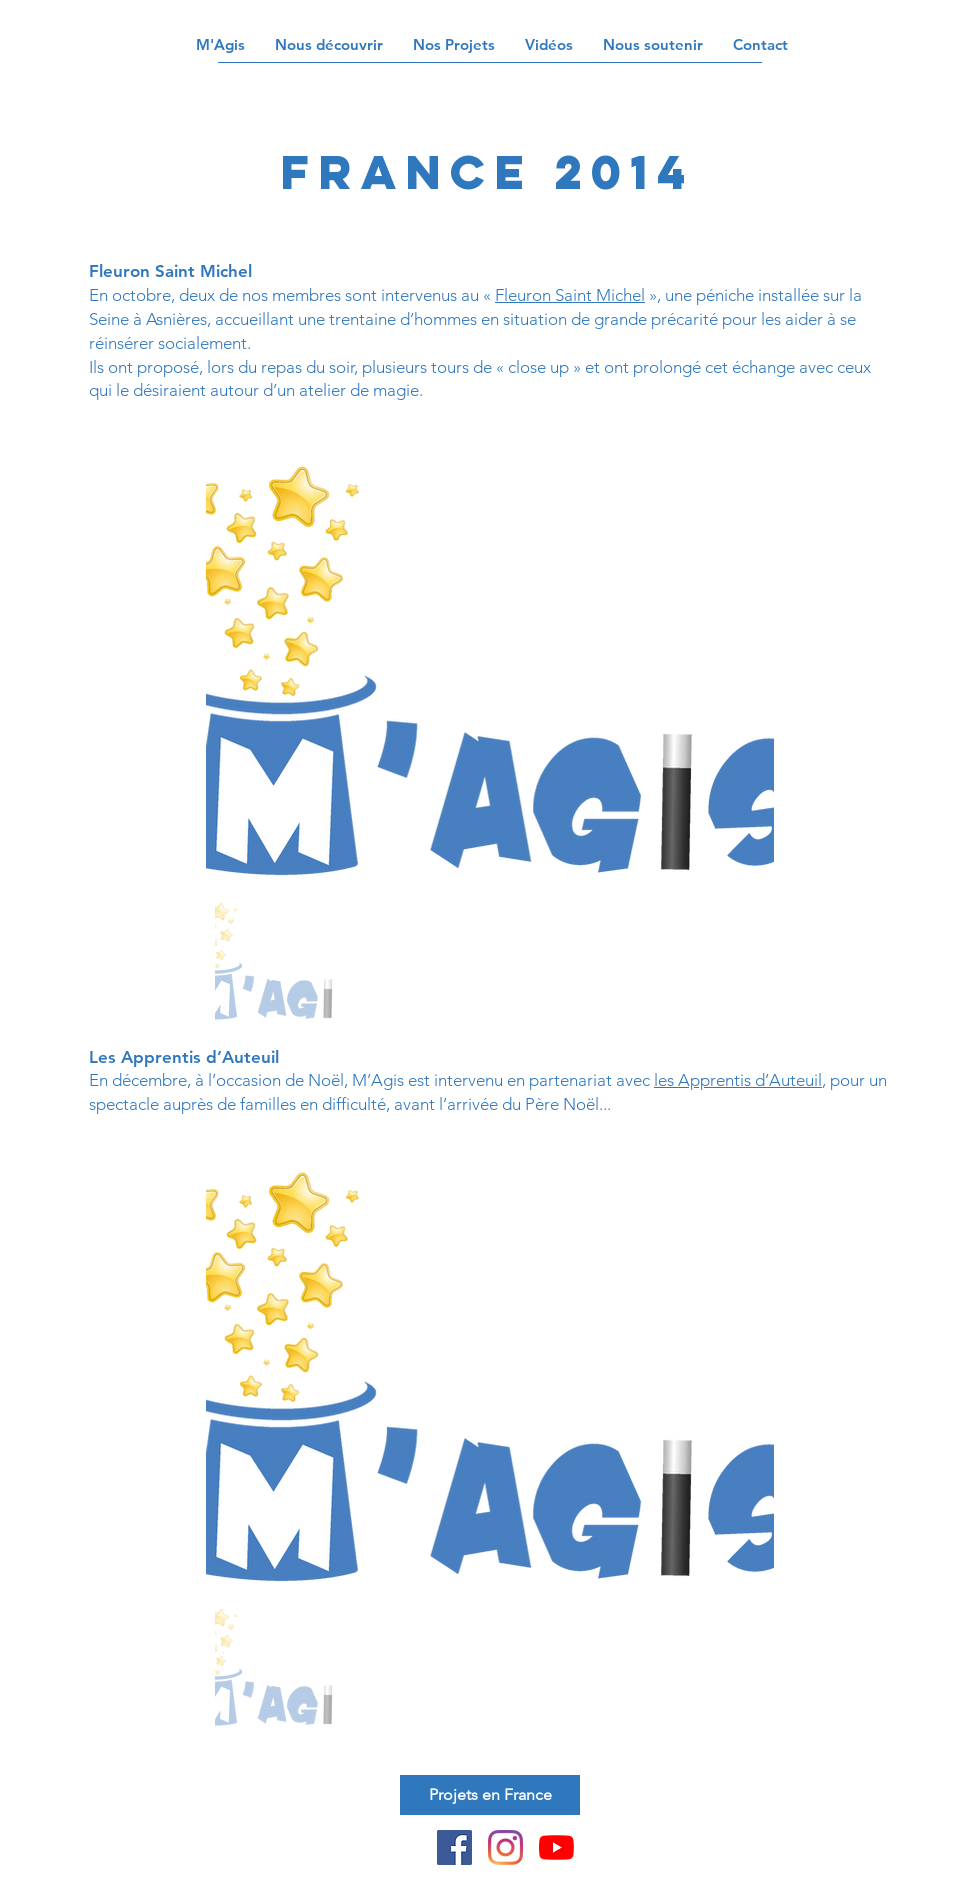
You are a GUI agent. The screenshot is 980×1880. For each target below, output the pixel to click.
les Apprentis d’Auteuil (738, 1080)
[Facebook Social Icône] (454, 1847)
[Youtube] (556, 1847)
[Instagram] (505, 1847)
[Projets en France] (490, 1795)
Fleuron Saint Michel (570, 295)
